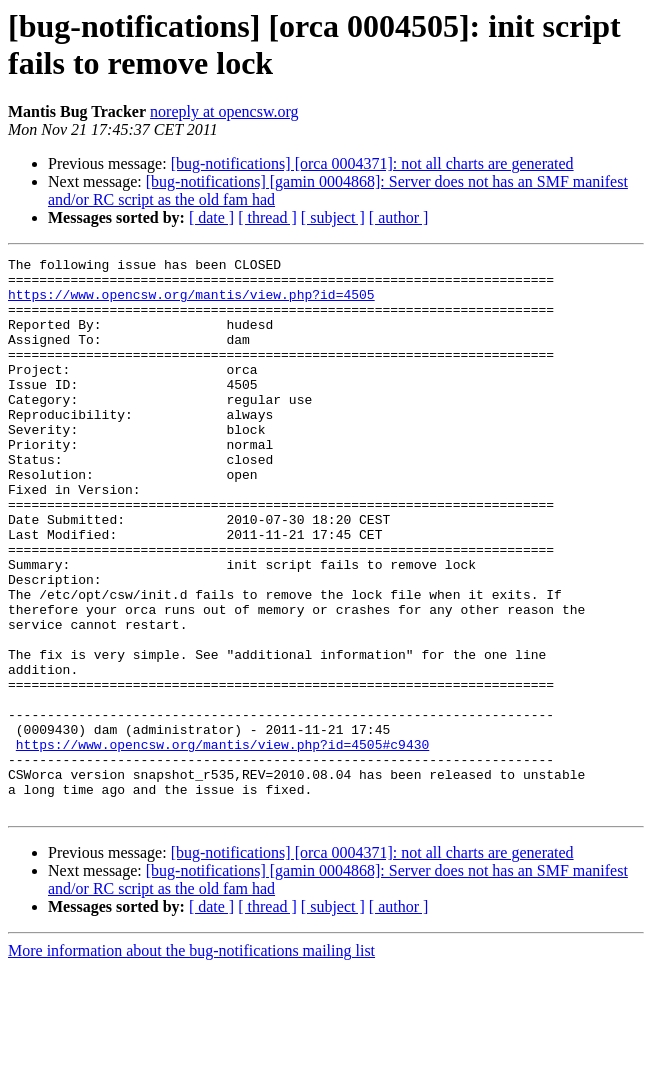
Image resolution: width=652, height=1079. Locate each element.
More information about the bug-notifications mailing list (191, 1061)
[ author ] (399, 217)
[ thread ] (267, 217)
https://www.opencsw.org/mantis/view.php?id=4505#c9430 (222, 843)
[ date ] (211, 217)
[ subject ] (333, 217)
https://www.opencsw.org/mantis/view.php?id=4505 (191, 303)
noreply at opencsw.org (224, 111)
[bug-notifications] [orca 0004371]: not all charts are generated (372, 163)
